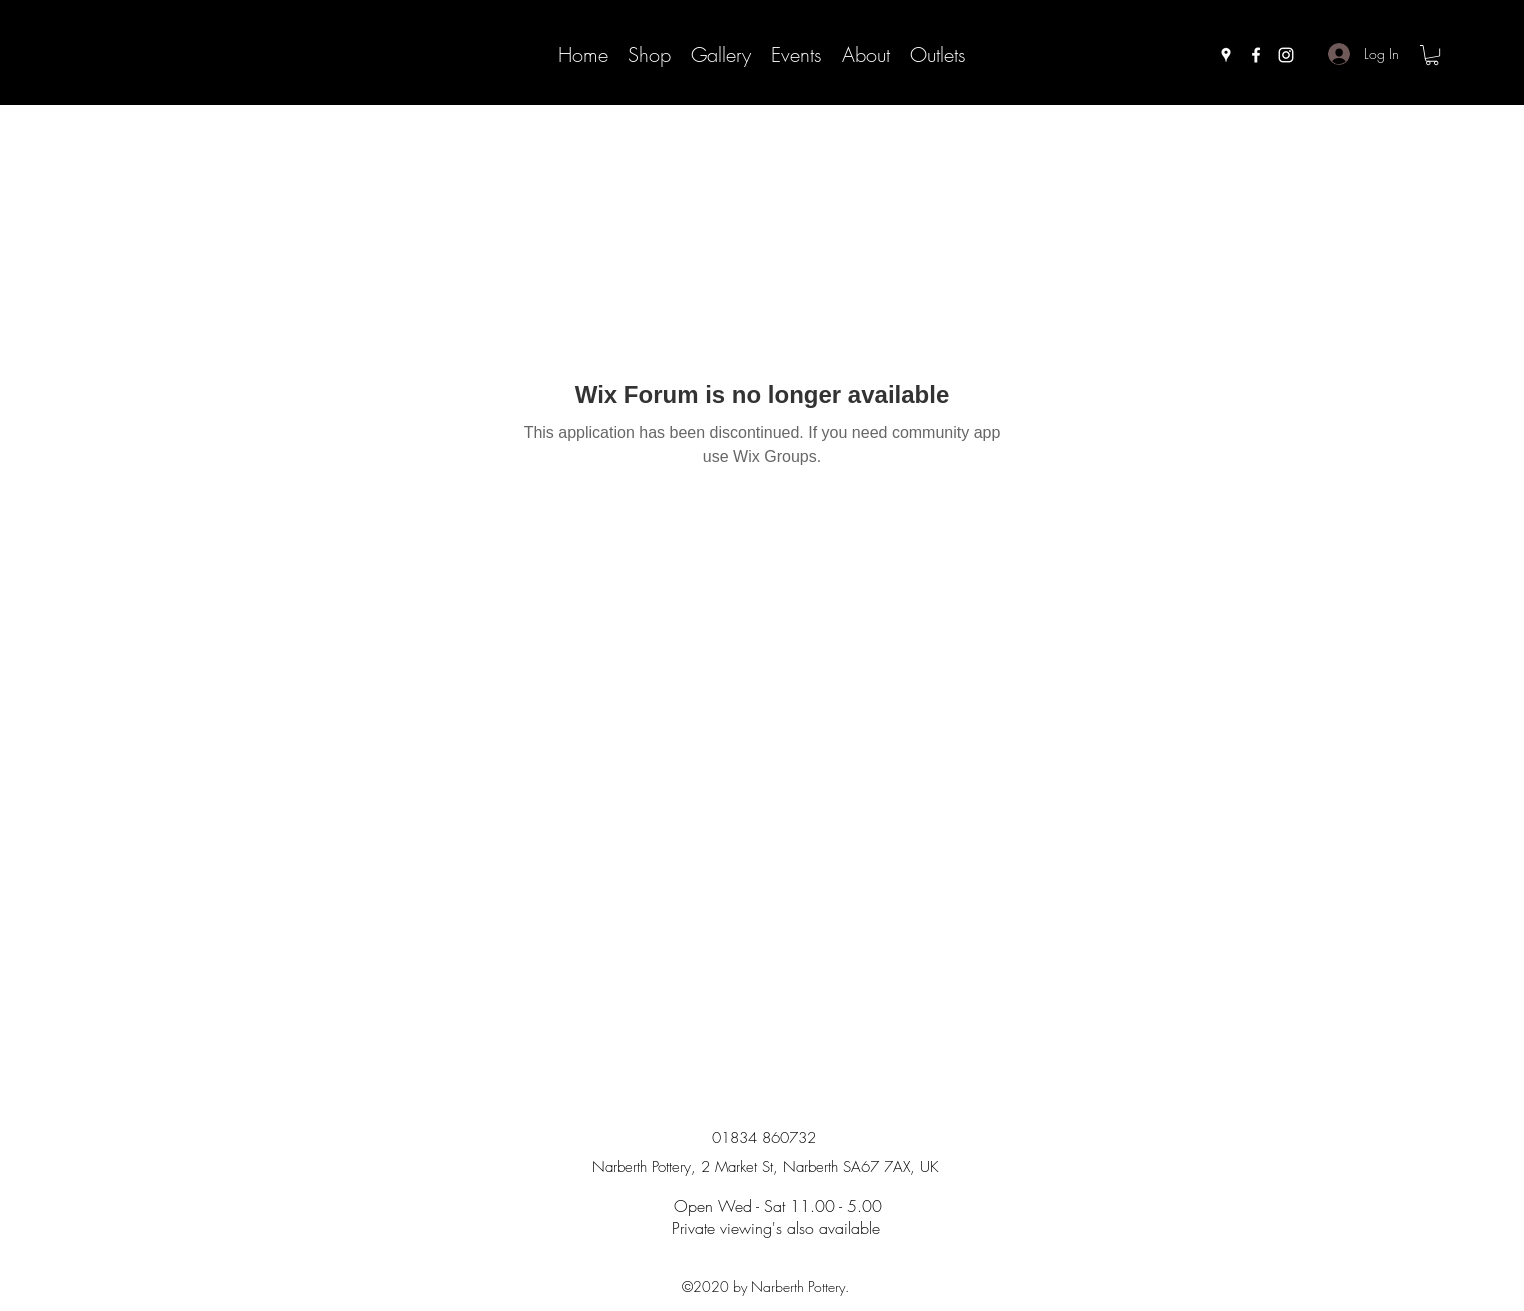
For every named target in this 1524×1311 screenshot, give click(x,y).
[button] (1432, 55)
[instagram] (1286, 55)
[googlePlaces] (1226, 55)
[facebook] (1256, 55)
